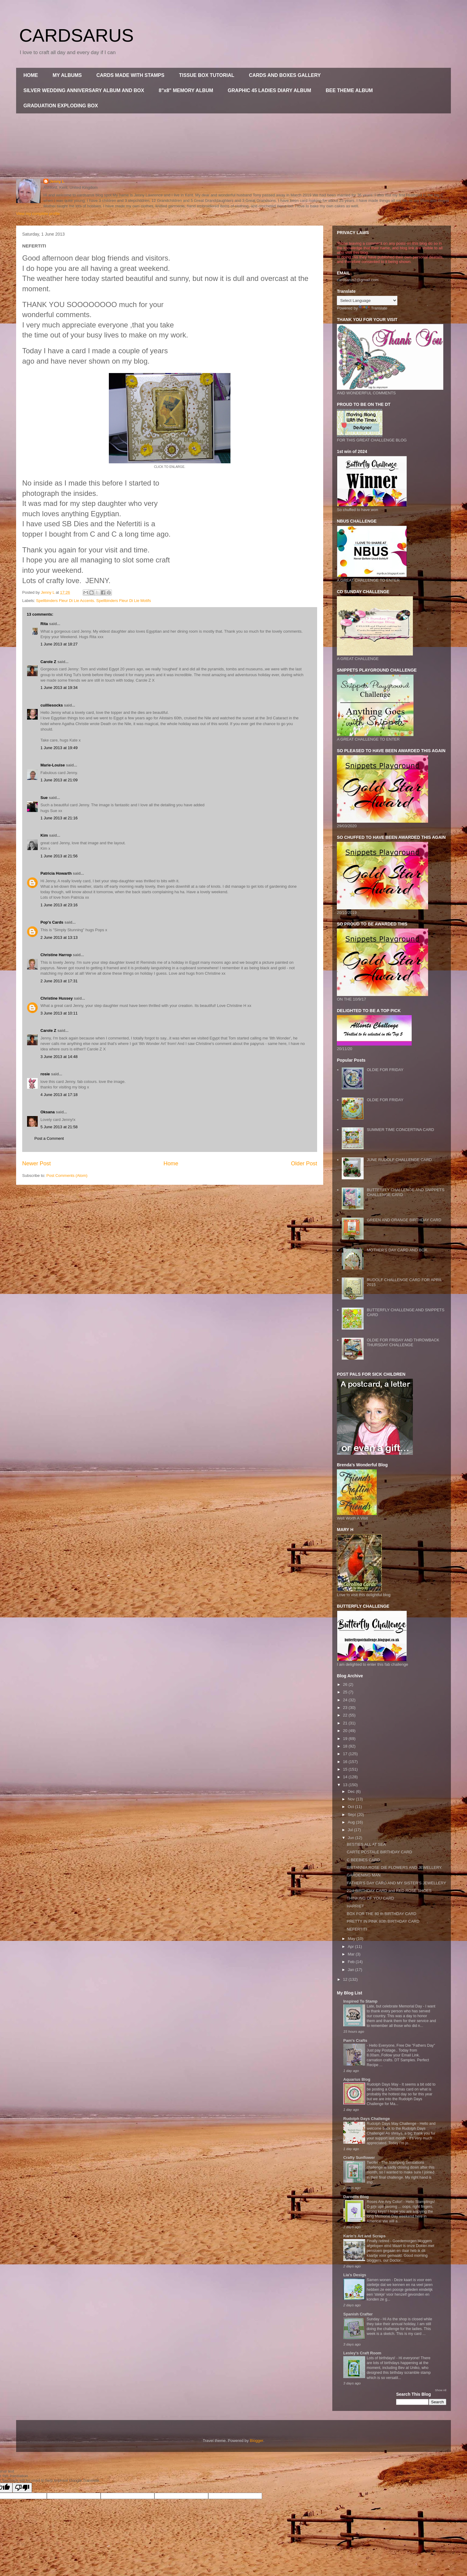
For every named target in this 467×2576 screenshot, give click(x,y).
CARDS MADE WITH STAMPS (130, 75)
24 (345, 1700)
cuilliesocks (51, 705)
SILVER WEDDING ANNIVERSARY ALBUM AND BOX (83, 90)
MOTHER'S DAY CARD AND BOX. (397, 1250)
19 (345, 1738)
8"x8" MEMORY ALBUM (186, 90)
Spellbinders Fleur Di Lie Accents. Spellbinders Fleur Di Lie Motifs (93, 600)
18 (345, 1746)
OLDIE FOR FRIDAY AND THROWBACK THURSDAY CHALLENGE (403, 1342)
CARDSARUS (76, 35)
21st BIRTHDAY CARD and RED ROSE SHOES (389, 1890)
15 (345, 1769)
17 (345, 1753)
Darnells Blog (356, 2196)
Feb (352, 1961)
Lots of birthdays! (381, 2358)
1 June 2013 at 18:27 (59, 644)
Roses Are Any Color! (385, 2202)
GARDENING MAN (363, 1875)
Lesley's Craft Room (362, 2353)
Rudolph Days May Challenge (392, 2123)
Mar (352, 1954)
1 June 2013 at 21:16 (59, 818)
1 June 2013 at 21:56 (59, 856)
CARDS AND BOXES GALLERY (285, 75)
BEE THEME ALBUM (349, 90)
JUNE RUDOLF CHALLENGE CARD (399, 1159)
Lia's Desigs (354, 2275)
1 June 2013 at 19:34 (59, 687)
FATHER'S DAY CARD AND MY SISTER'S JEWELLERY (396, 1883)
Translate (373, 308)
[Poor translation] (22, 2488)
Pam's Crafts (355, 2040)
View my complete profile (38, 213)
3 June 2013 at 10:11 (59, 1013)
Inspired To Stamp (360, 2001)
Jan (351, 1969)
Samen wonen (379, 2280)
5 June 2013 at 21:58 (59, 1127)
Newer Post (36, 1163)
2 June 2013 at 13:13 (59, 937)
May (352, 1938)
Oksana (47, 1112)
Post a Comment (49, 1138)
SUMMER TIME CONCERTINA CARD (400, 1129)
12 (345, 1979)
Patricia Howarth (56, 873)
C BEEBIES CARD (363, 1860)
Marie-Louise (52, 765)
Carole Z (48, 661)
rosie (45, 1074)
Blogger (256, 2440)
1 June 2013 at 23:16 (59, 905)
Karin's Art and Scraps (364, 2236)
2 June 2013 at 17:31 (59, 981)
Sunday (373, 2319)
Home (171, 1163)
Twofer (373, 2162)
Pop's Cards (51, 922)
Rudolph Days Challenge (366, 2118)
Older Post (304, 1163)
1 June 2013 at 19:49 (59, 747)
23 (345, 1707)
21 (345, 1723)
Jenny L (57, 181)
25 (345, 1692)
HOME (30, 75)
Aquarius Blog (356, 2079)
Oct (351, 1806)
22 (345, 1715)
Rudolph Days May (383, 2084)
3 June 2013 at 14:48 (59, 1056)
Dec (352, 1791)
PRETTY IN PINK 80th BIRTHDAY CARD (383, 1921)
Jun (351, 1837)
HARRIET (355, 1906)
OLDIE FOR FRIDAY (385, 1069)
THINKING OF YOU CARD (370, 1898)
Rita (44, 623)
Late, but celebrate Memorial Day (395, 2006)
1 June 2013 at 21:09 (59, 780)
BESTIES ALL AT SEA (366, 1844)
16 (345, 1761)
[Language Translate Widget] (367, 300)
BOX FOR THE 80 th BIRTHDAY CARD (381, 1913)
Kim (44, 835)
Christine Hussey (56, 998)
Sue (44, 797)
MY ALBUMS (67, 75)
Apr (351, 1946)
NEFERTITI (357, 1929)
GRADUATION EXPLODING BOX (60, 105)
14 (345, 1777)
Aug (352, 1822)
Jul (351, 1829)
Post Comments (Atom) (67, 1175)
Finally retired (378, 2241)
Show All (440, 2390)
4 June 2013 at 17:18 (59, 1094)
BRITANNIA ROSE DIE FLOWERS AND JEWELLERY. (394, 1867)
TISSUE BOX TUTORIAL (206, 75)
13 (345, 1784)
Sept (352, 1814)
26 (345, 1684)
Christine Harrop (56, 955)
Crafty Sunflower (359, 2157)
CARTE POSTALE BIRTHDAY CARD (379, 1852)
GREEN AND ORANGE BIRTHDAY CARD (404, 1220)
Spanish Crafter (358, 2314)
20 (345, 1730)
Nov (352, 1799)
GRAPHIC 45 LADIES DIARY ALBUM (269, 90)
